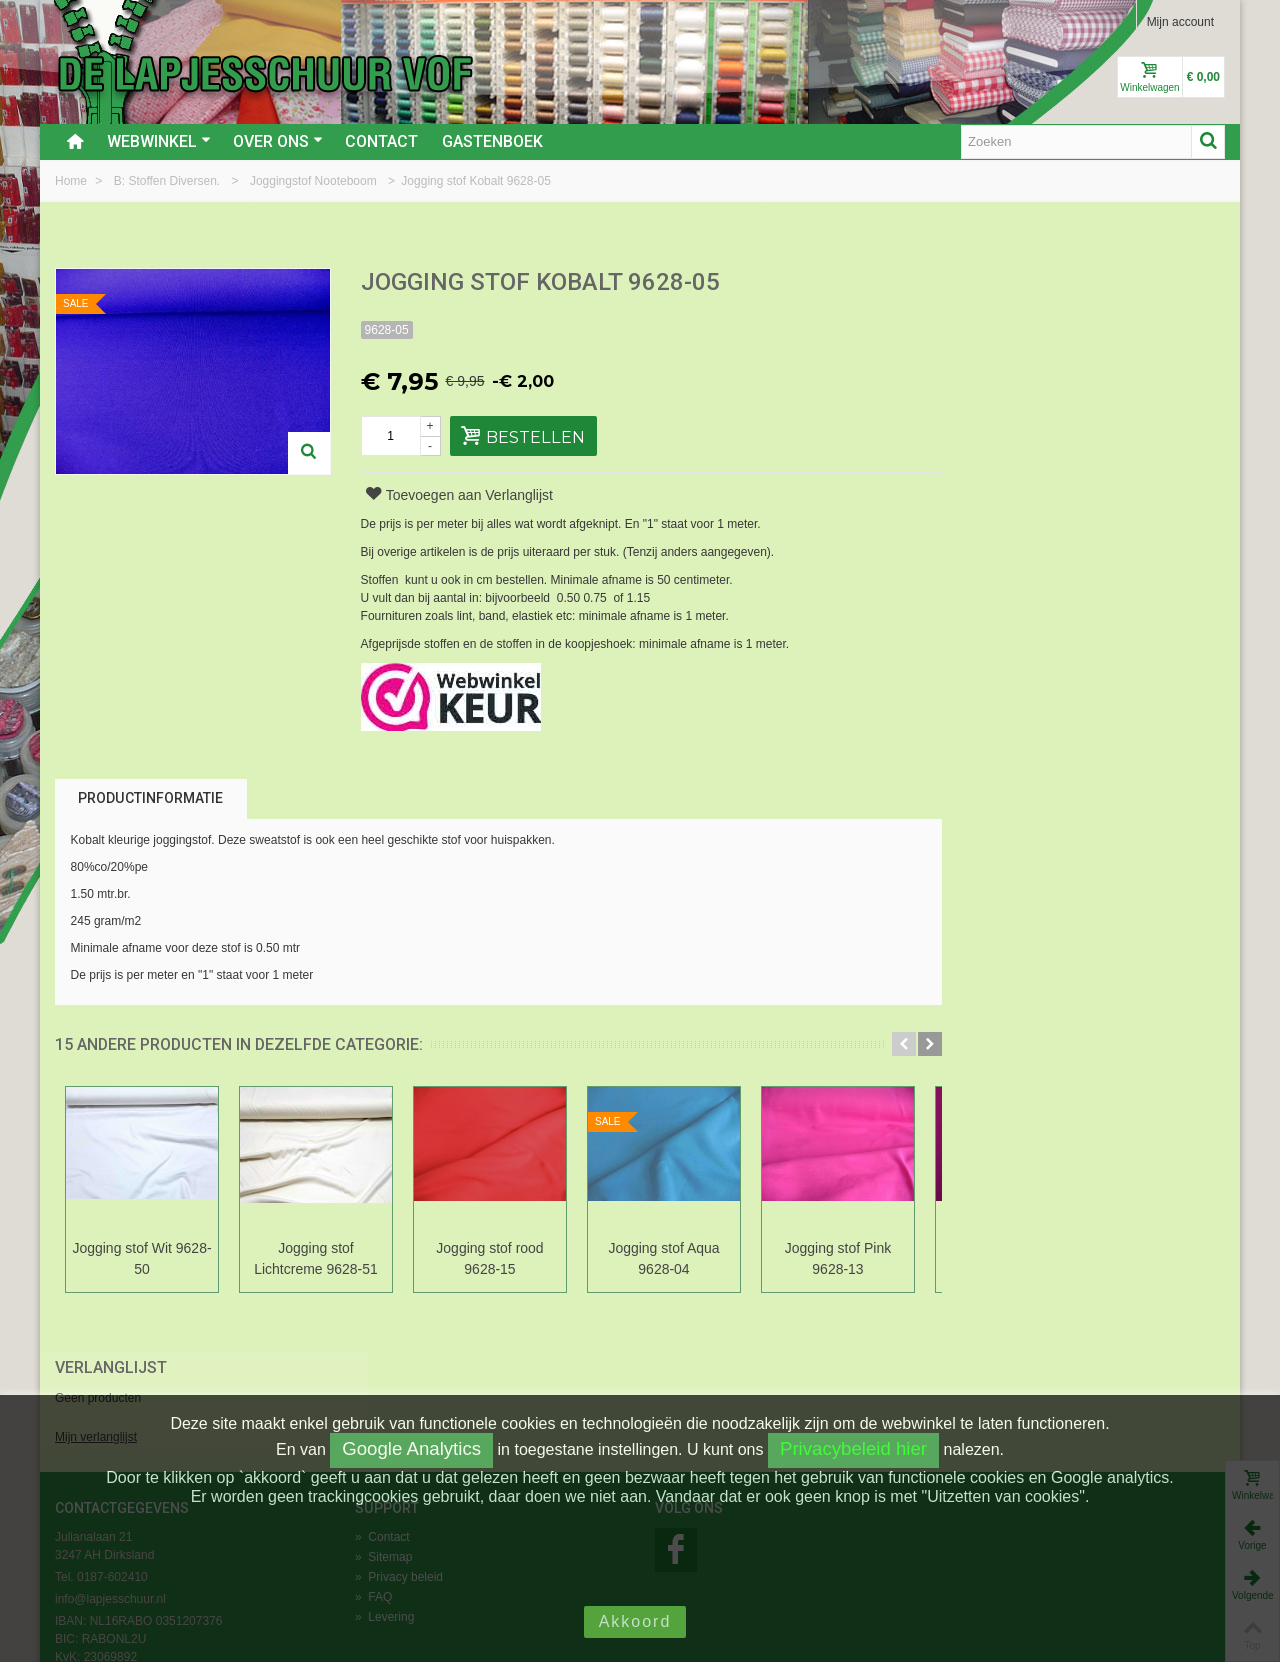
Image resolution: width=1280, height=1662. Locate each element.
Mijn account (1180, 22)
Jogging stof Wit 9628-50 (141, 1258)
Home (72, 181)
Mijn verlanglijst (996, 353)
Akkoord (635, 1621)
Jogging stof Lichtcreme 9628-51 (316, 1258)
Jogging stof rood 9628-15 (489, 1258)
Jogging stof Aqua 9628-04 (663, 1258)
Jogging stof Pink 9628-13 (838, 1258)
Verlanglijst (1011, 283)
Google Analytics (411, 1448)
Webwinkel (159, 141)
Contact (381, 141)
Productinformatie (150, 798)
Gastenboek (492, 141)
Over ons (278, 141)
